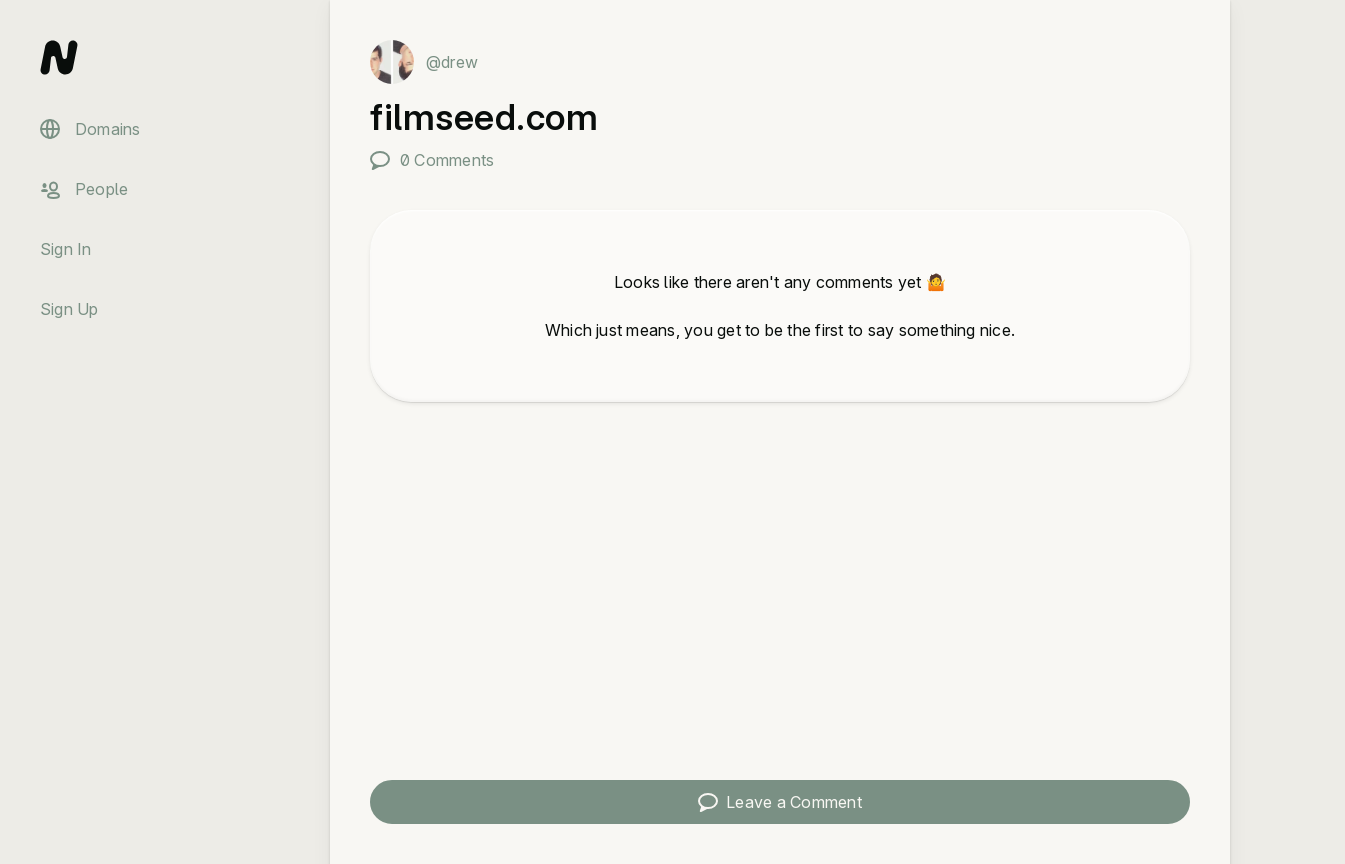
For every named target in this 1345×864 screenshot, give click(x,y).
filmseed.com (484, 117)
